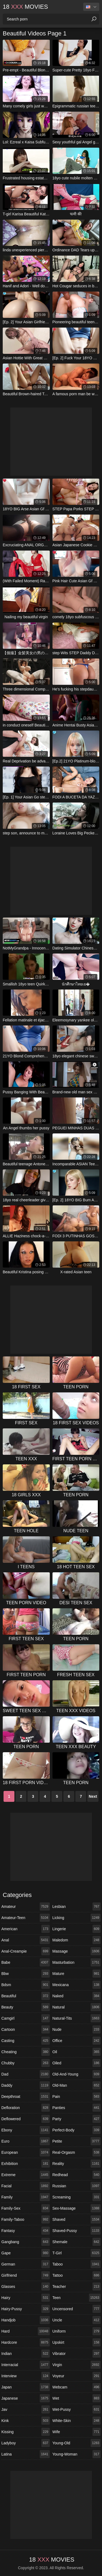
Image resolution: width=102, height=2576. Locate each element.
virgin (76, 2365)
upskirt (76, 2342)
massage (76, 1951)
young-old (76, 2443)
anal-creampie (25, 1951)
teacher (76, 2286)
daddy (25, 2085)
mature (76, 1973)
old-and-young (76, 2074)
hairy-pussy (25, 2309)
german (25, 2264)
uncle (76, 2320)
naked (76, 1996)
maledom (76, 1940)
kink (25, 2421)
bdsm (25, 1985)
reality (76, 2163)
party (76, 2119)
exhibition (25, 2163)
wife (76, 2432)
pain (76, 2096)
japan (25, 2387)
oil (76, 2052)
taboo (76, 2264)
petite (76, 2141)
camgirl (25, 2018)
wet (76, 2398)
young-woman (76, 2454)
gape (25, 2253)
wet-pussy (76, 2409)
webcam (76, 2387)
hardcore (25, 2342)
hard (25, 2331)
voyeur (76, 2376)
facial (25, 2186)
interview (25, 2376)
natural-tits (76, 2018)
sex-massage (76, 2208)
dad (25, 2074)
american (25, 1929)
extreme (25, 2175)
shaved (76, 2219)
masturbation (76, 1962)
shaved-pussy (76, 2231)
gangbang (25, 2242)
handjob (25, 2320)
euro (25, 2141)
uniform (76, 2331)
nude (76, 2029)
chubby (25, 2063)
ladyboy (25, 2443)
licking (76, 1918)
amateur (25, 1906)
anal (25, 1940)
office (76, 2041)
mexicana (76, 1985)
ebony (25, 2130)
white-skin (76, 2421)
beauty (25, 2007)
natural (76, 2007)
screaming (76, 2197)
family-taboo (25, 2219)
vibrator (76, 2353)
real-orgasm (76, 2152)
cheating (25, 2052)
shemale (76, 2242)
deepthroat (25, 2096)
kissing (25, 2432)
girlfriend (25, 2275)
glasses (25, 2286)
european (25, 2152)
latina (25, 2454)
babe (25, 1962)
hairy (25, 2298)
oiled (76, 2063)
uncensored (76, 2309)
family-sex (25, 2208)
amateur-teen (25, 1918)
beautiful (25, 1996)
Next (93, 1796)
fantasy (25, 2231)
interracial (25, 2365)
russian (76, 2186)
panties (76, 2108)
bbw (25, 1973)
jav (25, 2409)
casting (25, 2041)
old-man (76, 2085)
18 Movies (25, 6)
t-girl (76, 2253)
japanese (25, 2398)
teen (76, 2298)
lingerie (76, 1929)
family (25, 2197)
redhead (76, 2175)
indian (25, 2353)
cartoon (25, 2029)
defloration (25, 2108)
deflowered (25, 2119)
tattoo (76, 2275)
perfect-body (76, 2130)
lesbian (76, 1906)
